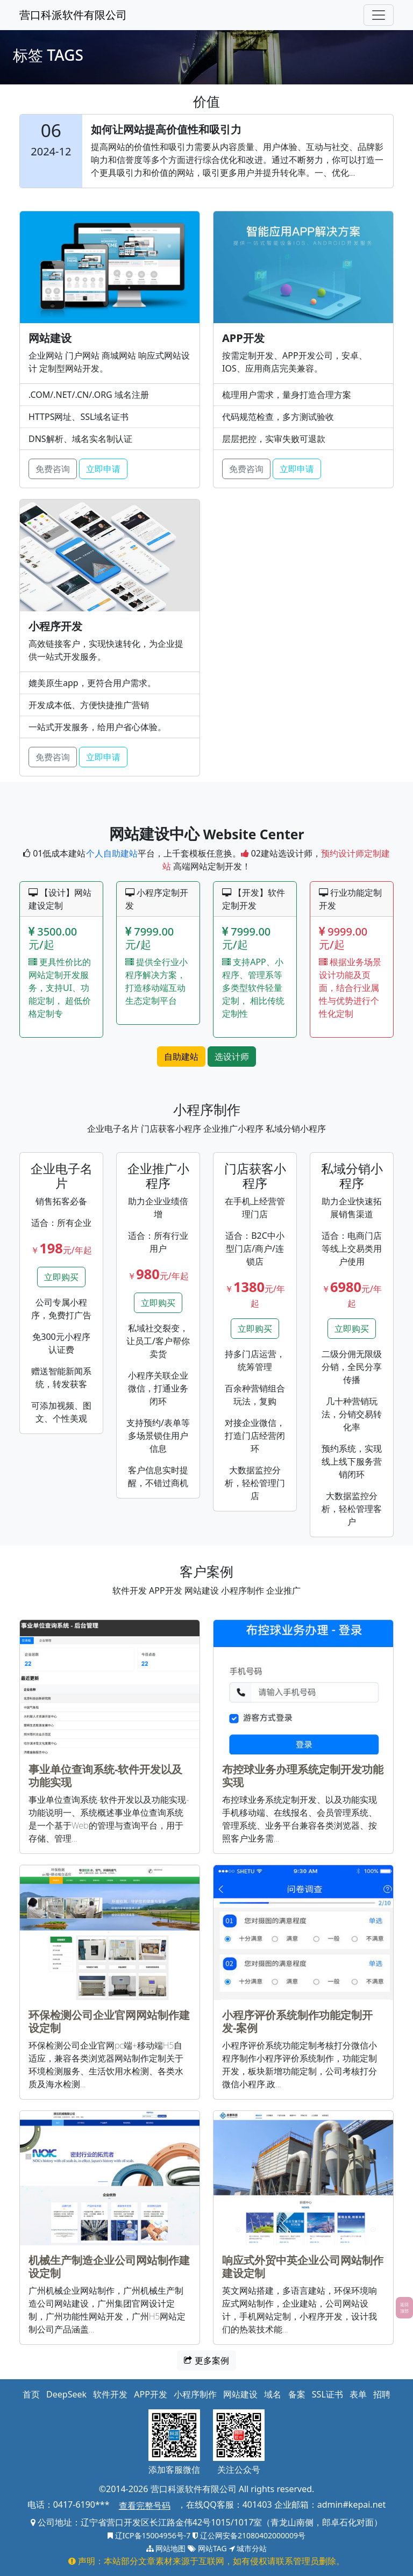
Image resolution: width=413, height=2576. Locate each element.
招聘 (381, 2394)
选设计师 (232, 1056)
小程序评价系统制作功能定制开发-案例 (297, 2021)
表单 (358, 2394)
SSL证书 (327, 2394)
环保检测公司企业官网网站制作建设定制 (109, 2021)
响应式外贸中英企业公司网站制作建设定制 (302, 2266)
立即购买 (61, 1277)
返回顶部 (404, 2307)
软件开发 (110, 2394)
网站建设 (240, 2394)
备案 (296, 2394)
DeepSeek (66, 2394)
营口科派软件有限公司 (73, 15)
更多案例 (206, 2360)
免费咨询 (52, 469)
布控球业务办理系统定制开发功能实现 (302, 1775)
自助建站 (181, 1056)
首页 (31, 2394)
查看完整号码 (144, 2505)
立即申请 (103, 469)
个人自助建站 (112, 853)
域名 (272, 2394)
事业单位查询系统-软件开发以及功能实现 (105, 1775)
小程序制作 (195, 2394)
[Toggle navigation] (379, 15)
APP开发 (150, 2394)
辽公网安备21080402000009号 (249, 2535)
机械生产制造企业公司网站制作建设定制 (109, 2266)
